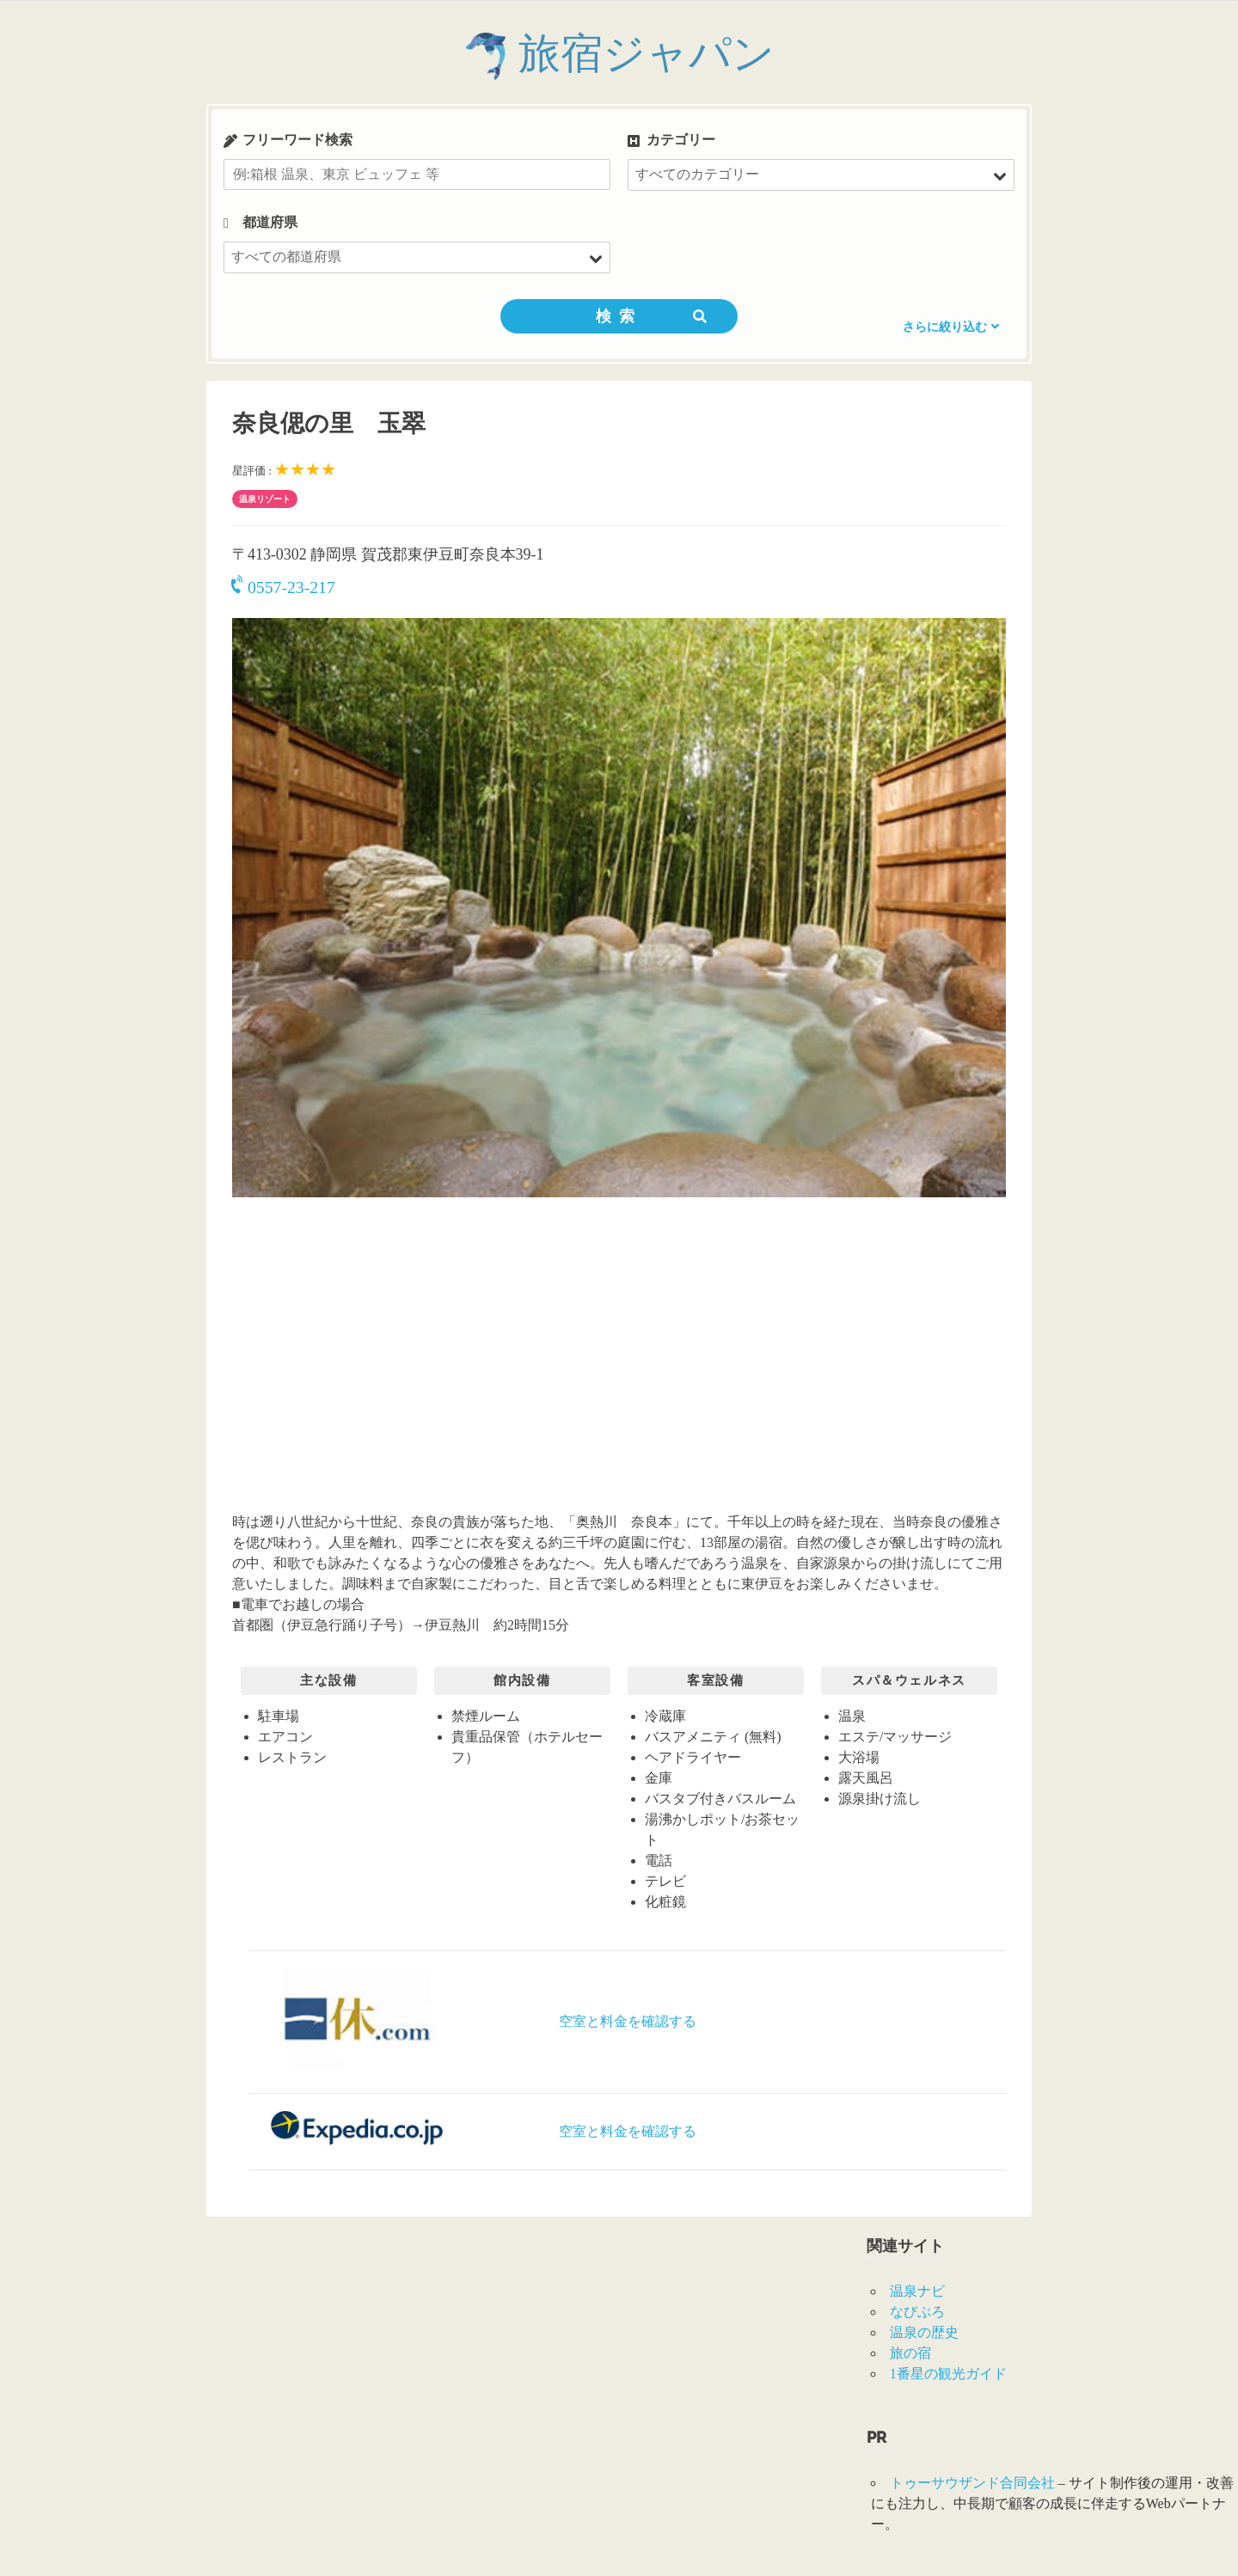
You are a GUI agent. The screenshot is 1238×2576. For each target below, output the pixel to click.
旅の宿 (910, 2353)
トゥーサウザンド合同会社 (972, 2482)
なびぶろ (917, 2311)
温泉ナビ (917, 2291)
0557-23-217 (283, 587)
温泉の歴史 (924, 2332)
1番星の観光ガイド (948, 2373)
